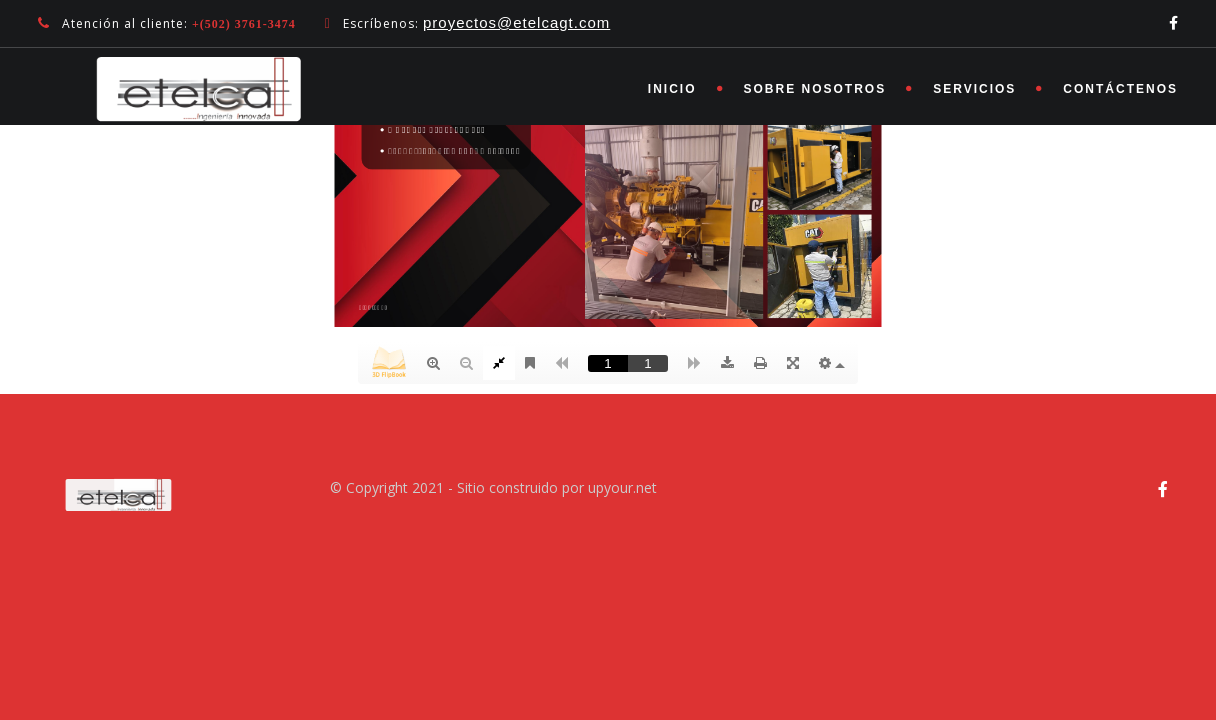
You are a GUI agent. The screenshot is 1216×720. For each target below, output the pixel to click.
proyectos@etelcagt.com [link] (516, 22)
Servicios (974, 89)
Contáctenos (1120, 89)
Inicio (672, 89)
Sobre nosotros (815, 89)
